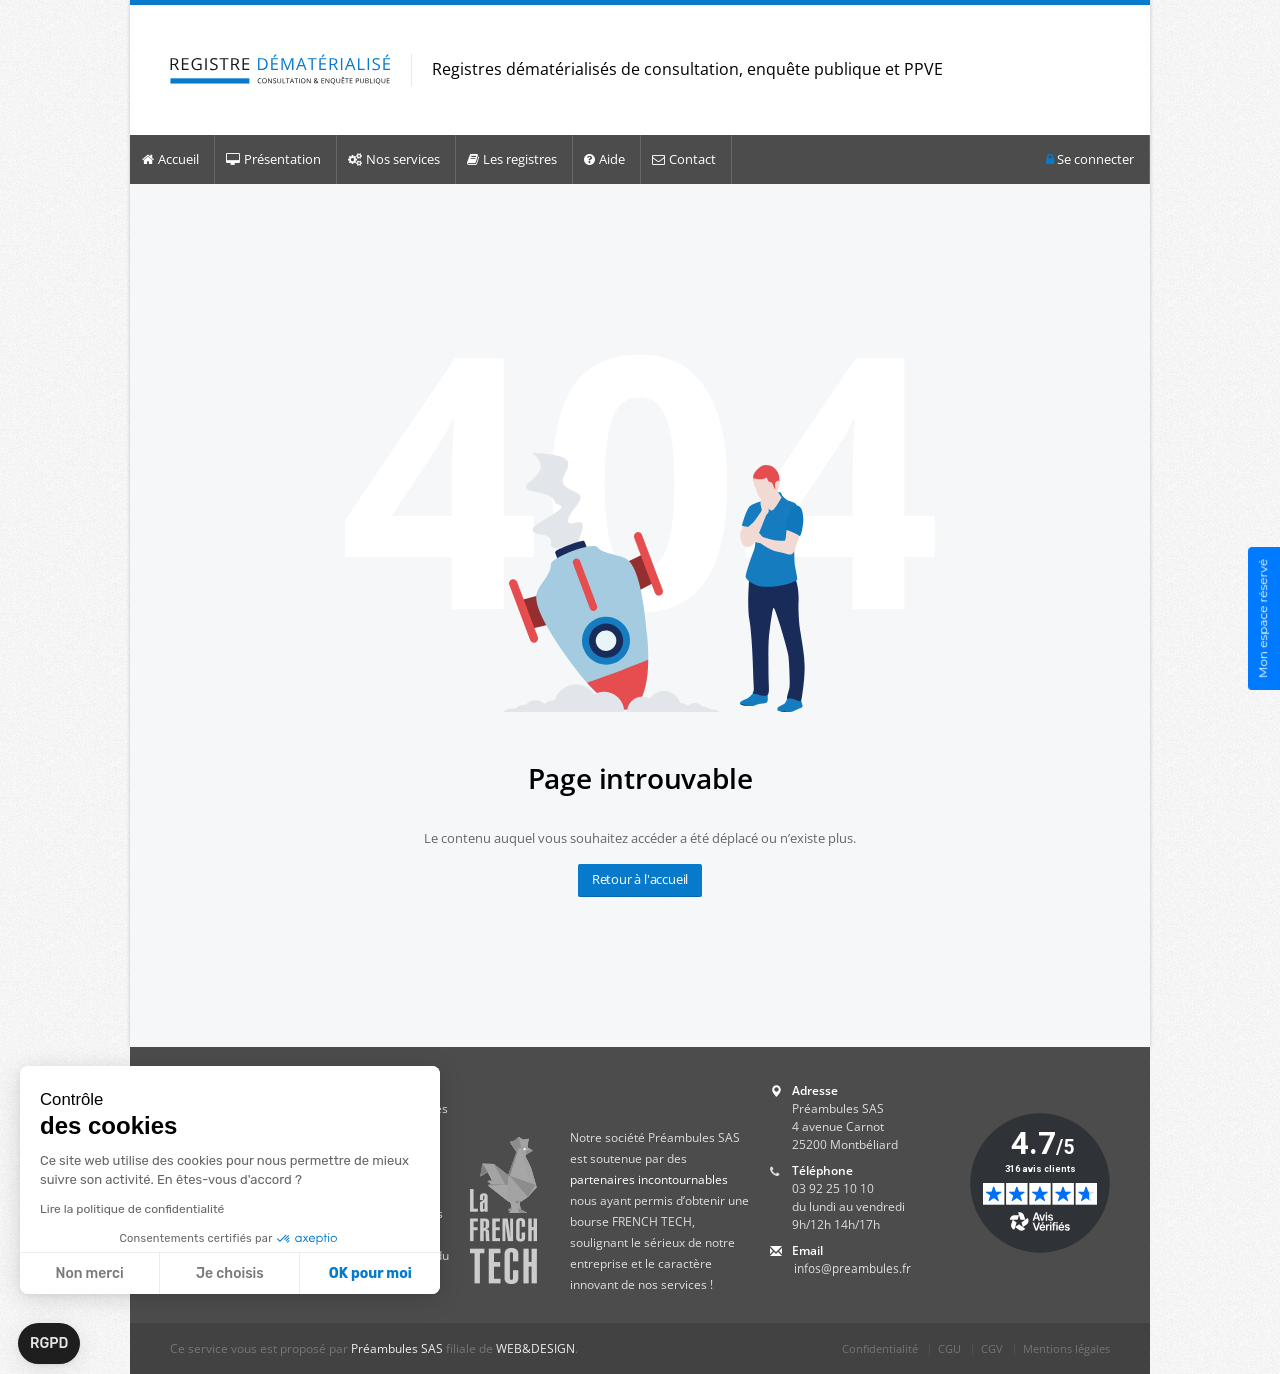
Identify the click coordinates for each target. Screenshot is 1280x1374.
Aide (604, 159)
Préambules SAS (397, 1348)
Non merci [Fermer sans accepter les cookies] (89, 1273)
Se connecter (1090, 159)
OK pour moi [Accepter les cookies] (370, 1273)
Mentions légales (1066, 1348)
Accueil (170, 159)
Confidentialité (880, 1348)
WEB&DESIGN (535, 1348)
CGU (949, 1348)
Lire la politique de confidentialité (132, 1209)
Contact (684, 159)
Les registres (512, 159)
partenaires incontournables (649, 1179)
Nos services (394, 159)
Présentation (273, 159)
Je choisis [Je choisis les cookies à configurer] (230, 1273)
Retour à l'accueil (640, 879)
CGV (992, 1348)
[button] (49, 1344)
